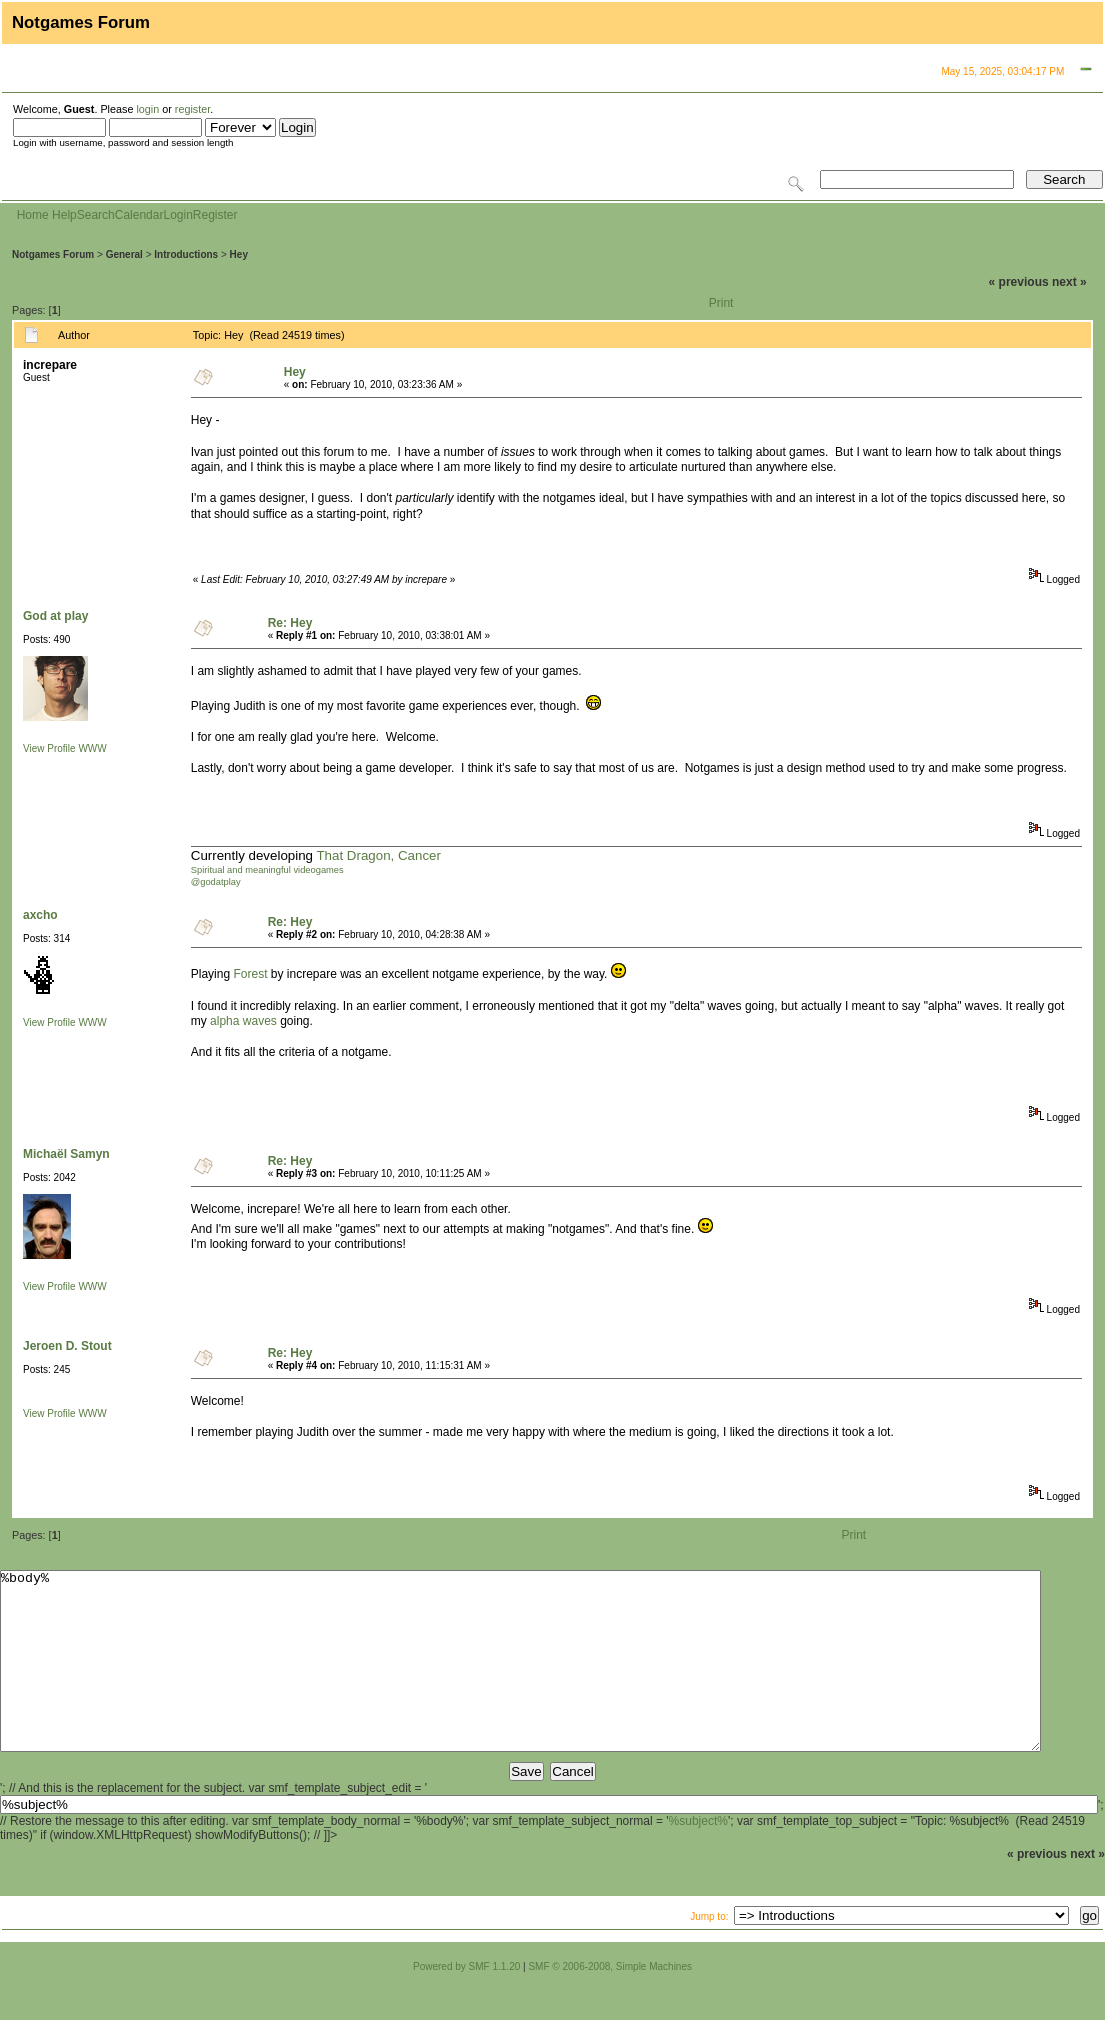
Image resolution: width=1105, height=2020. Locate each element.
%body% (520, 1679)
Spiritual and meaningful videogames (267, 870)
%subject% (698, 1857)
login (147, 109)
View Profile (49, 748)
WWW (92, 748)
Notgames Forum (53, 254)
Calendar (139, 215)
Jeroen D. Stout (67, 1346)
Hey (239, 254)
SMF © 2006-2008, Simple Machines (610, 2002)
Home (33, 215)
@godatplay (216, 882)
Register (215, 215)
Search (96, 215)
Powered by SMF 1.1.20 (466, 2002)
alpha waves (243, 1021)
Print (721, 303)
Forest (250, 974)
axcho (40, 915)
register (192, 109)
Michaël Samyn (66, 1154)
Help (64, 215)
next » (1069, 282)
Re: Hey (290, 623)
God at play (55, 616)
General (124, 254)
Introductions (186, 254)
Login (177, 215)
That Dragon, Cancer (378, 855)
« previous (1019, 282)
